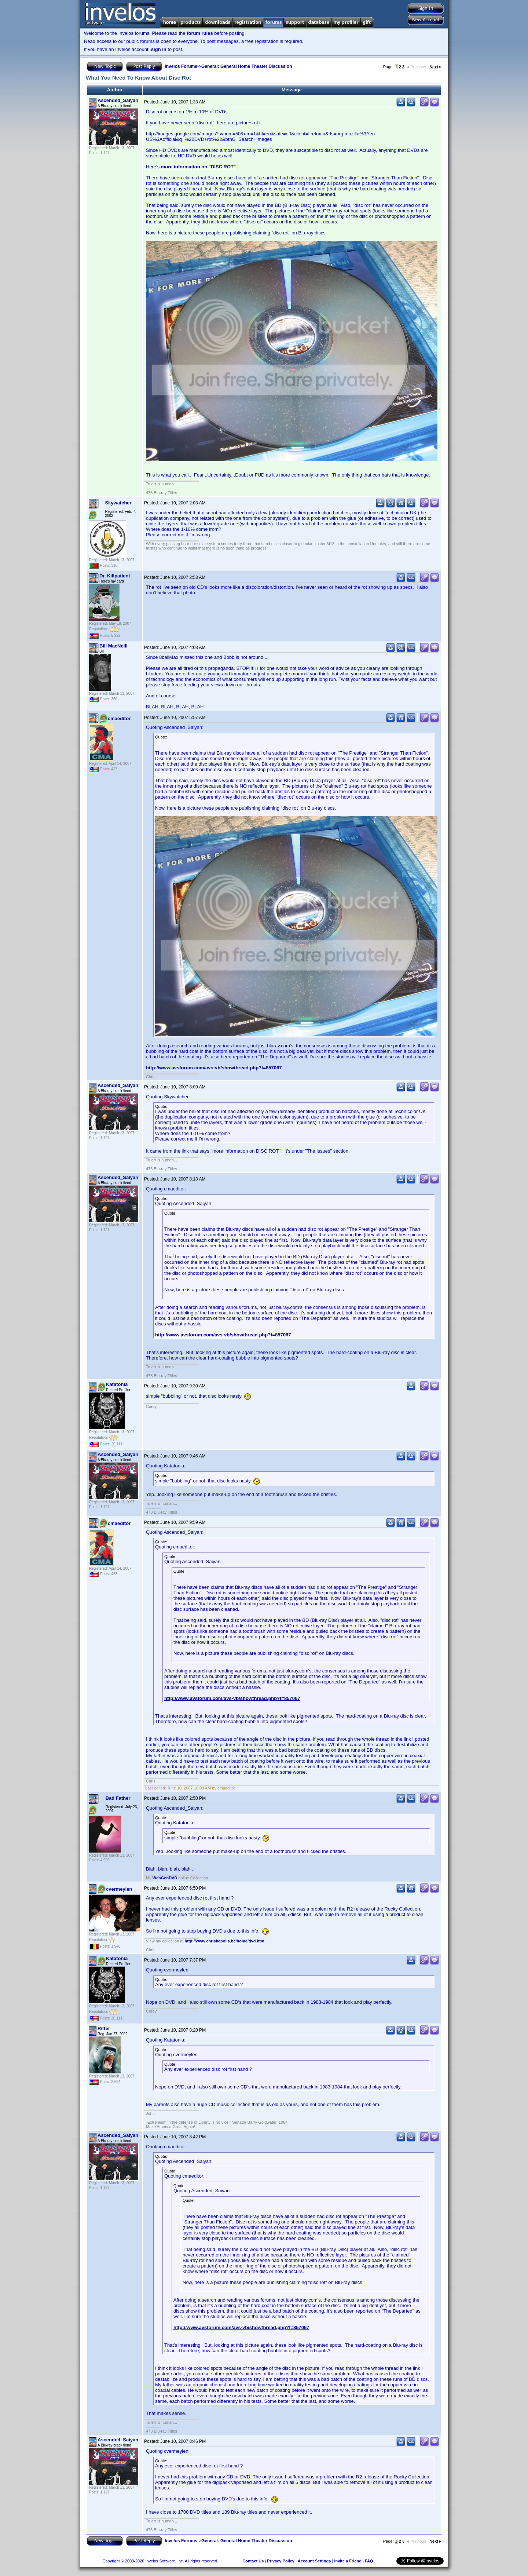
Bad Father (118, 1798)
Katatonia (117, 1384)
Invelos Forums (181, 66)
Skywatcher (118, 503)
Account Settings (314, 2561)
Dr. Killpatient (114, 576)
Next (435, 67)
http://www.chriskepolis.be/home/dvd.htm (224, 1941)
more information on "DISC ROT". (199, 166)
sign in (158, 49)
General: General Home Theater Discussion (246, 66)
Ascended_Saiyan (118, 100)
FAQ (369, 2561)
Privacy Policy (280, 2561)
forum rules (200, 33)
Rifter (104, 2028)
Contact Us (253, 2561)
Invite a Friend (348, 2561)
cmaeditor (119, 718)
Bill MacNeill (113, 646)
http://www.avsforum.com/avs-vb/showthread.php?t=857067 (214, 1067)
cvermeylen (119, 1889)
